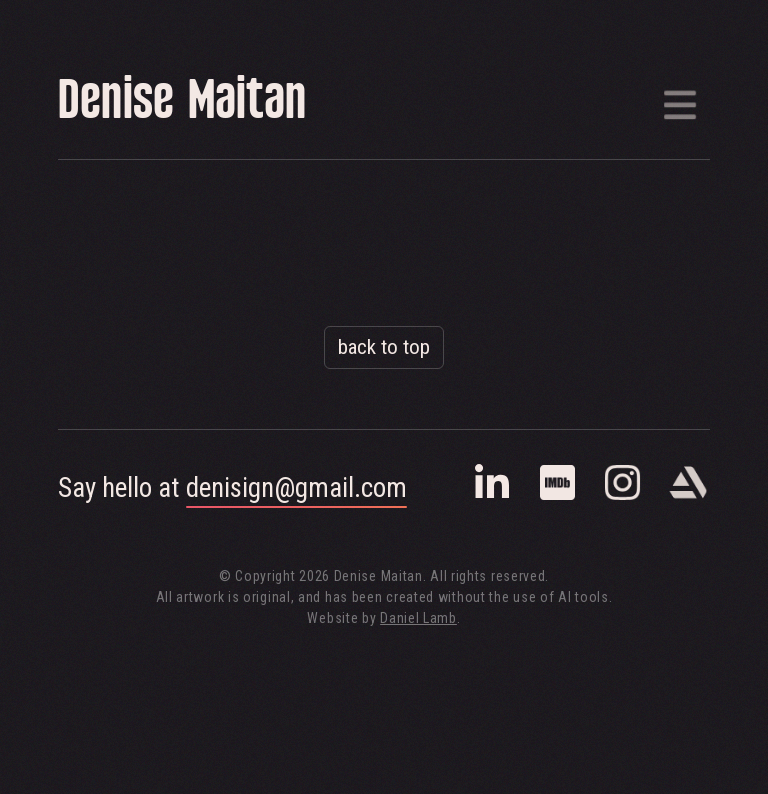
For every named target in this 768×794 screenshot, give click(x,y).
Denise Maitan (182, 104)
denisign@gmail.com (296, 488)
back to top (384, 347)
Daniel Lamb (418, 618)
